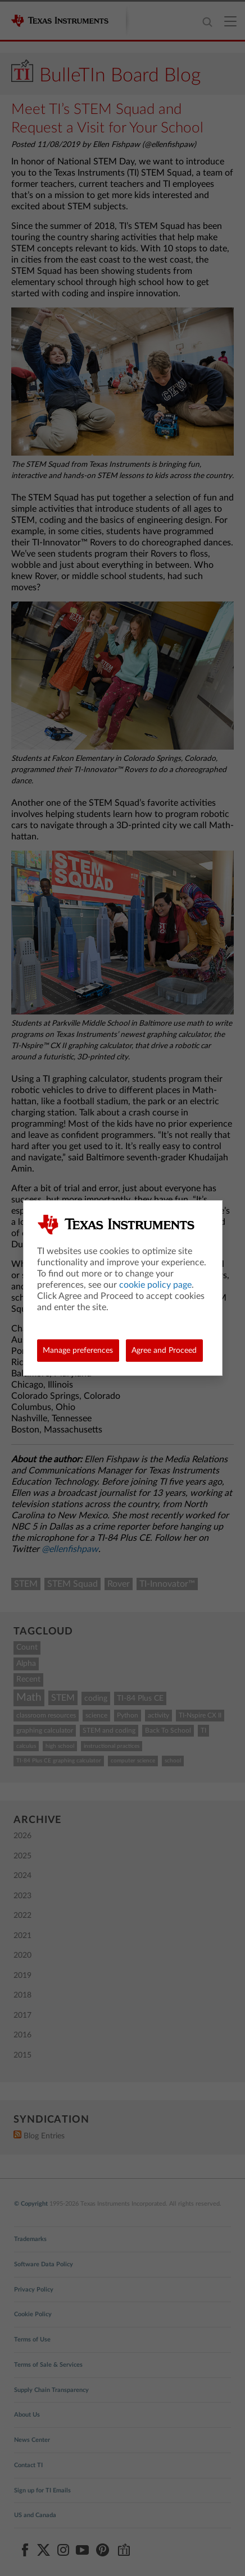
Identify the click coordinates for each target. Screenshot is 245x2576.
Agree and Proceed (164, 1350)
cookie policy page (155, 1284)
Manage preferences (78, 1350)
